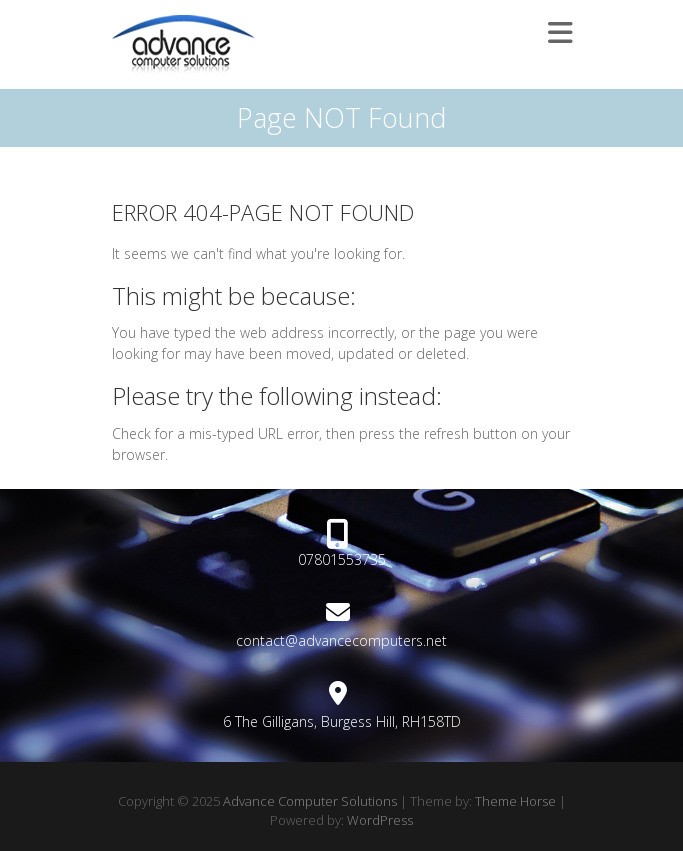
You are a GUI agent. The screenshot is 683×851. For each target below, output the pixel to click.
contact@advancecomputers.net (341, 640)
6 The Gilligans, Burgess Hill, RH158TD (342, 721)
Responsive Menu (560, 32)
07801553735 (342, 559)
